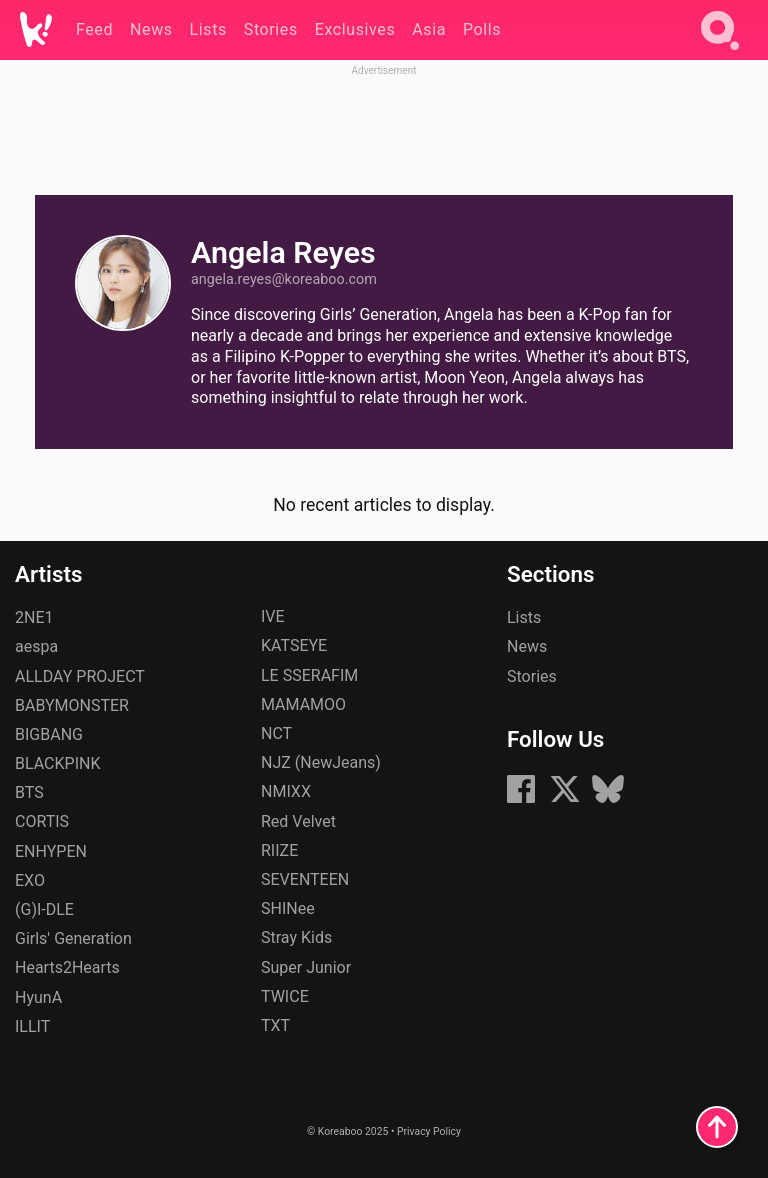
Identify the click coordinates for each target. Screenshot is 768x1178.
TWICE (285, 996)
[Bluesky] (608, 799)
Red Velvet (298, 821)
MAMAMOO (303, 704)
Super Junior (306, 967)
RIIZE (279, 850)
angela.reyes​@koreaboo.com (284, 279)
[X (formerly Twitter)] (565, 799)
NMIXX (286, 791)
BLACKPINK (57, 763)
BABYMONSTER (72, 705)
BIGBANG (49, 734)
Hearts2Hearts (67, 967)
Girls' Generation (73, 938)
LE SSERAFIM (309, 675)
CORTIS (42, 821)
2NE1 (34, 617)
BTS (29, 792)
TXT (275, 1025)
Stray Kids (296, 937)
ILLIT (32, 1026)
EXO (30, 880)
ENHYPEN (51, 851)
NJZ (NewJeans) (321, 762)
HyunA (38, 997)
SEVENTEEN (305, 879)
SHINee (288, 908)
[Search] (720, 53)
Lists (524, 617)
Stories (532, 676)
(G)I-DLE (44, 909)
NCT (276, 733)
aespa (36, 646)
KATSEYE (294, 645)
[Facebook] (521, 799)
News (527, 646)
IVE (273, 616)
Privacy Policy (429, 1131)
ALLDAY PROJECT (80, 676)
